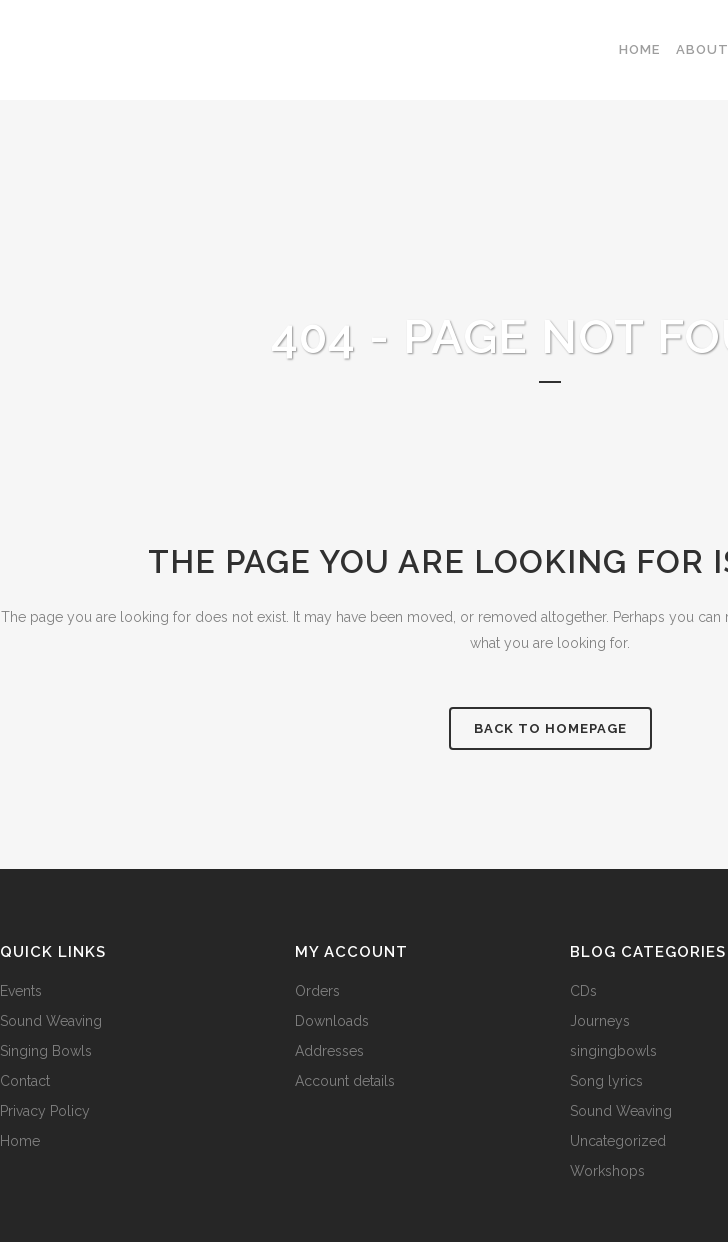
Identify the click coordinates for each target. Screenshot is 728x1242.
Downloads (332, 1021)
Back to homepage (550, 728)
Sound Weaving (51, 1021)
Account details (345, 1081)
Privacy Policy (45, 1111)
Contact (25, 1081)
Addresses (329, 1051)
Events (21, 991)
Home (20, 1141)
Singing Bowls (46, 1051)
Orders (317, 991)
